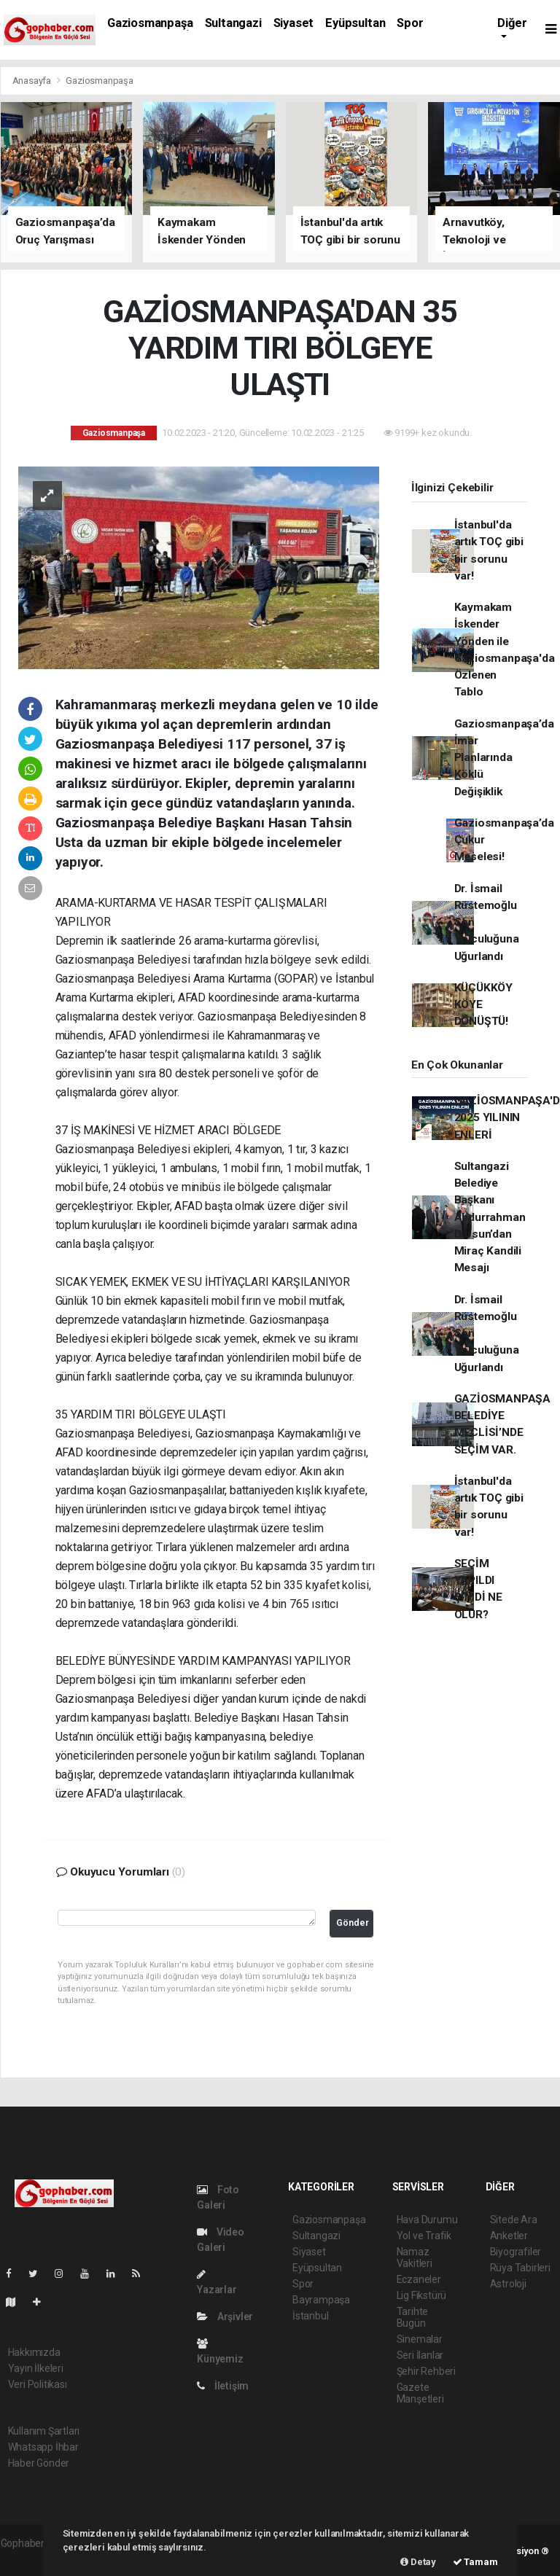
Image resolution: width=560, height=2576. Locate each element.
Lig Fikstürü (422, 2295)
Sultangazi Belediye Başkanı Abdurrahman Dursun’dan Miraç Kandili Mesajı (490, 1217)
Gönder (352, 1922)
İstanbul (310, 2316)
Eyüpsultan (355, 23)
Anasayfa (32, 80)
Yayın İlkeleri (35, 2368)
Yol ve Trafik (424, 2235)
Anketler (509, 2235)
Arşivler (225, 2316)
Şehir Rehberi (426, 2371)
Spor (410, 23)
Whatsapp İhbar (43, 2447)
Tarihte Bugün (413, 2317)
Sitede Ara (513, 2219)
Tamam (475, 2561)
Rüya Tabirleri (520, 2267)
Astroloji (508, 2284)
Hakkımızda (34, 2352)
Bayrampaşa (321, 2300)
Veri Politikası (37, 2384)
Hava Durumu (427, 2219)
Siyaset (293, 23)
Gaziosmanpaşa (150, 23)
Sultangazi (233, 23)
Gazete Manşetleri (420, 2393)
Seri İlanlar (420, 2355)
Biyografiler (516, 2251)
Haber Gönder (39, 2463)
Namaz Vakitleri (414, 2257)
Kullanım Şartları (44, 2431)
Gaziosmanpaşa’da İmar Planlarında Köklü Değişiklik (504, 757)
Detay (418, 2561)
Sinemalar (420, 2339)
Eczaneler (419, 2279)
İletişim (223, 2386)
